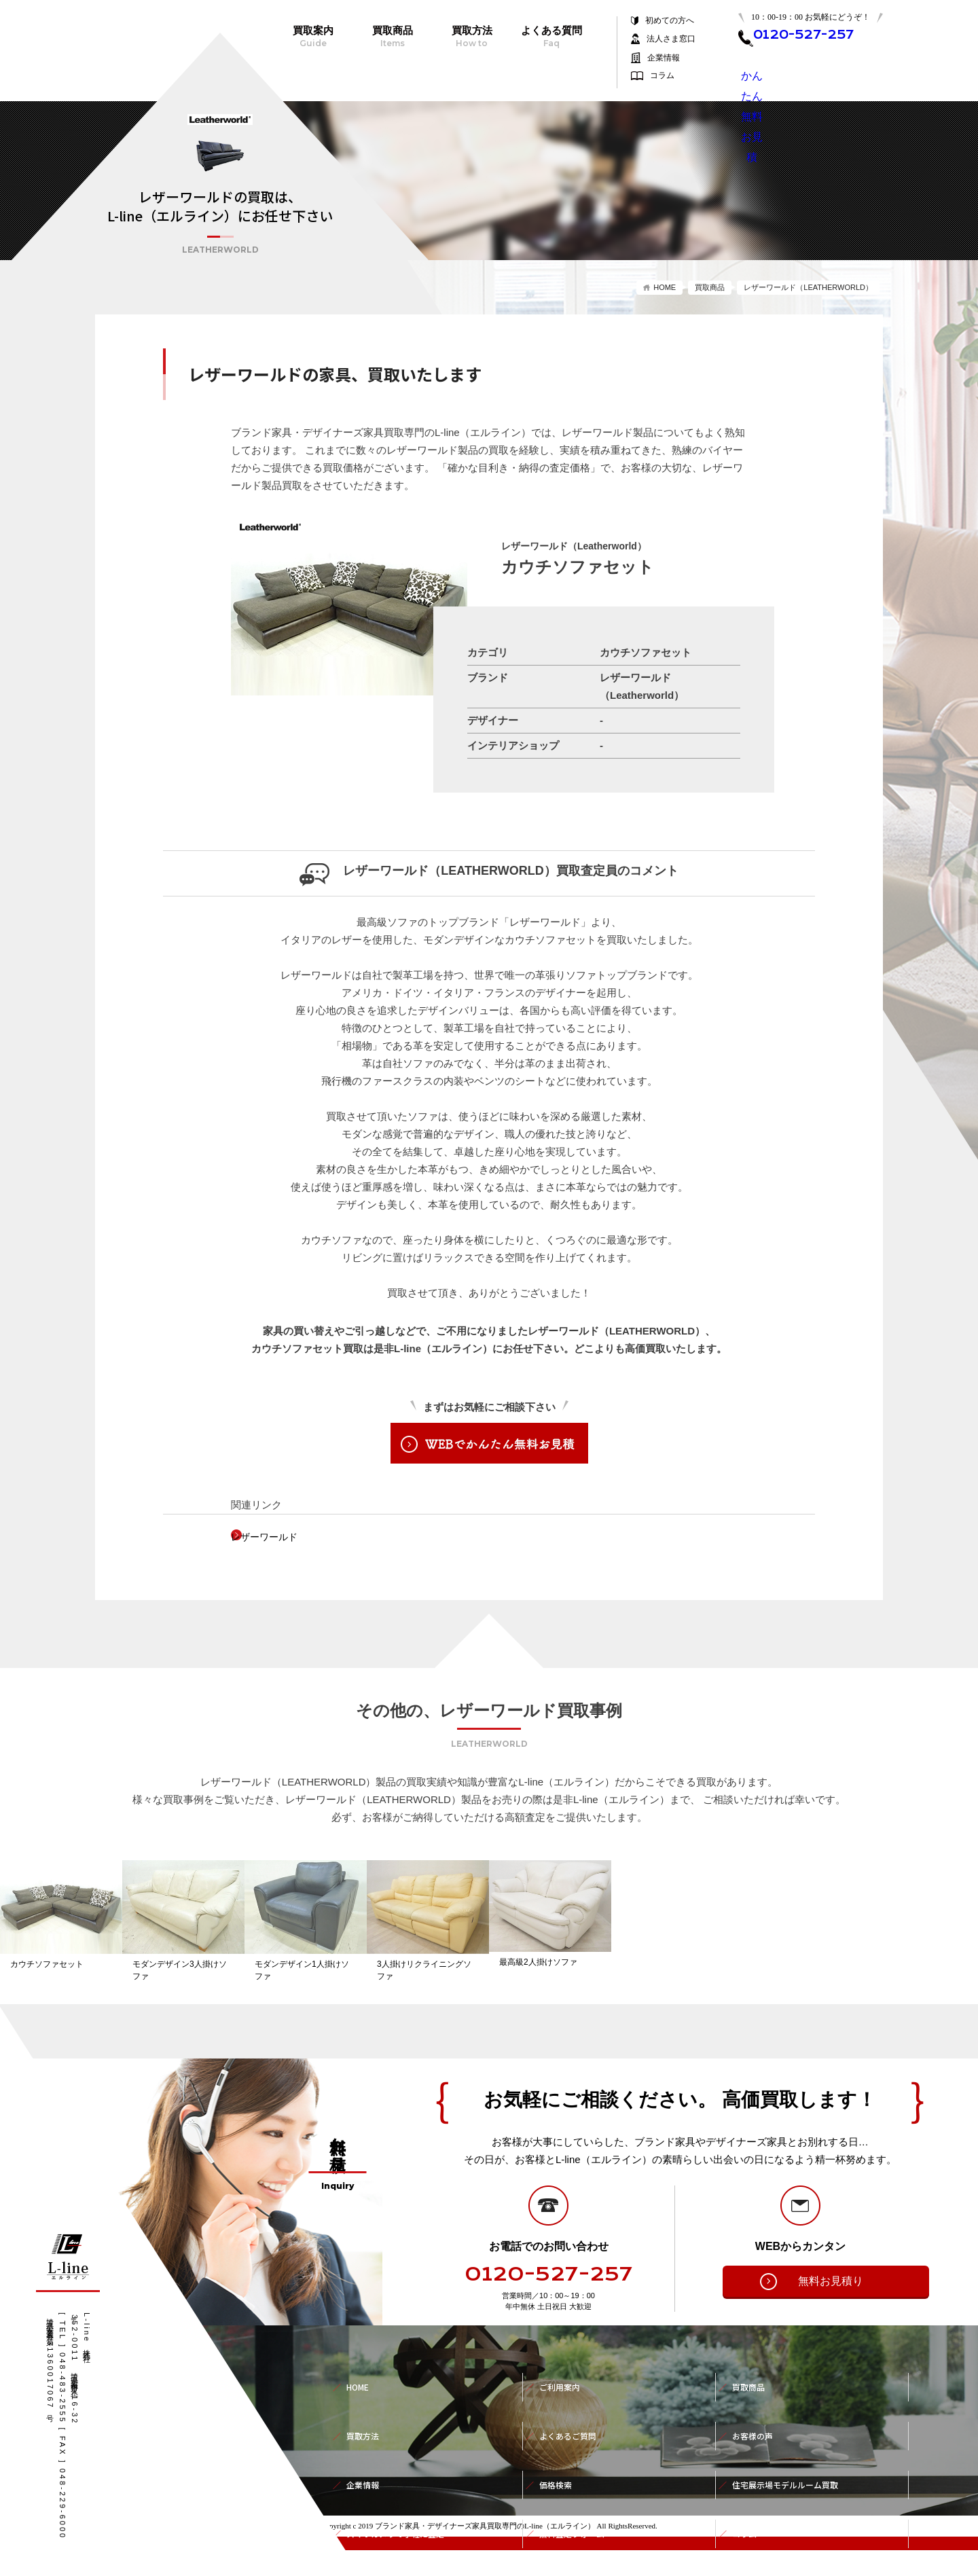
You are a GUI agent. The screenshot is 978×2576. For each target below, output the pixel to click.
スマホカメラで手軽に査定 (403, 2493)
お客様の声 (756, 2433)
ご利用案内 (563, 2403)
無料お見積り (808, 2306)
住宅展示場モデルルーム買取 (794, 2463)
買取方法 (471, 37)
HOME (664, 287)
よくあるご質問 (572, 2433)
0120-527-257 (549, 2300)
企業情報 (663, 57)
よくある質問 (551, 37)
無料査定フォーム (577, 2493)
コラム (662, 75)
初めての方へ (669, 20)
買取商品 (392, 37)
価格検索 (558, 2463)
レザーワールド (287, 1536)
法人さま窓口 (671, 38)
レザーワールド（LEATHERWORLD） (808, 287)
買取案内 (312, 37)
